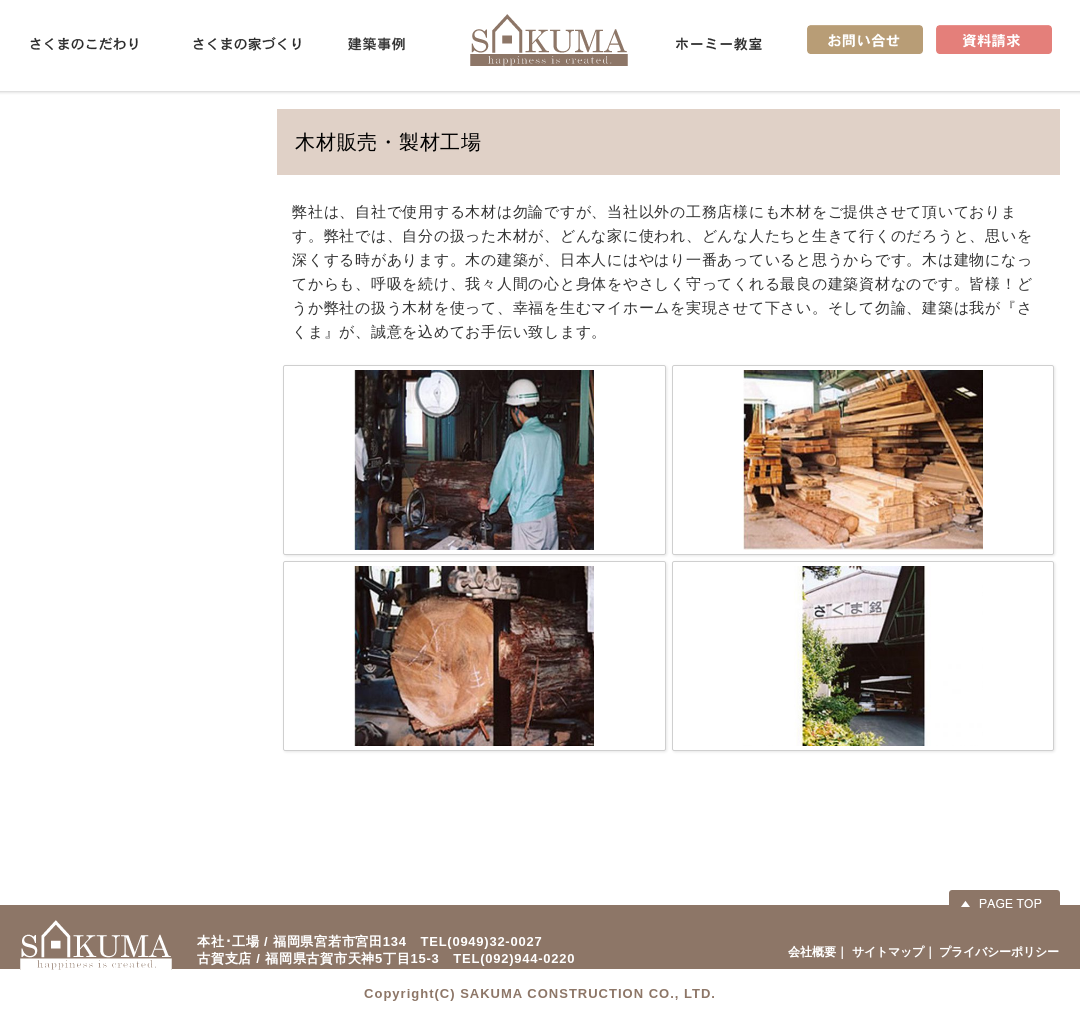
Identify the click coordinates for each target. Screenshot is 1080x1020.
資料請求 (994, 39)
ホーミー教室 (719, 44)
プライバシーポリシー (999, 952)
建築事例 (376, 44)
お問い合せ (865, 39)
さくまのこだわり (84, 44)
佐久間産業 (549, 39)
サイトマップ (888, 952)
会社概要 (812, 952)
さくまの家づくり (247, 44)
